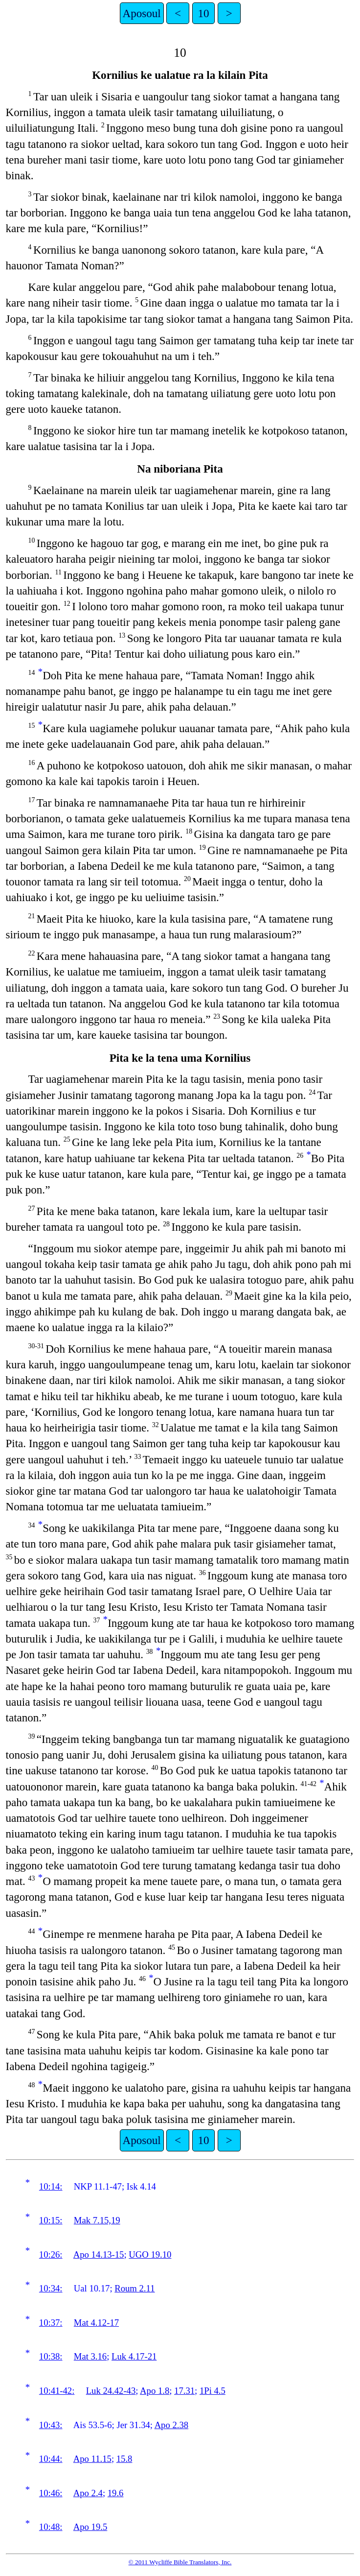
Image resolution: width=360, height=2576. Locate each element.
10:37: (51, 2322)
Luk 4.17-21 (134, 2356)
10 (203, 13)
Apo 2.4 (88, 2493)
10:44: (51, 2459)
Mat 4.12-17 (96, 2322)
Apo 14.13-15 (98, 2254)
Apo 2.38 (171, 2425)
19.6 (116, 2493)
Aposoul (142, 13)
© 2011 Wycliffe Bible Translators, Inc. (180, 2562)
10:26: (51, 2254)
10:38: (51, 2356)
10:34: (51, 2288)
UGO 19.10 (150, 2254)
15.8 (124, 2459)
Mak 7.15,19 (97, 2220)
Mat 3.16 (90, 2356)
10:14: (51, 2186)
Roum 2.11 (134, 2288)
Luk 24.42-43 (111, 2390)
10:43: (51, 2425)
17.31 (184, 2390)
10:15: (51, 2220)
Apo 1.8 (154, 2390)
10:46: (51, 2493)
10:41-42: (57, 2390)
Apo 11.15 (92, 2459)
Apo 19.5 (90, 2527)
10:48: (51, 2527)
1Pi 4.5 (212, 2390)
